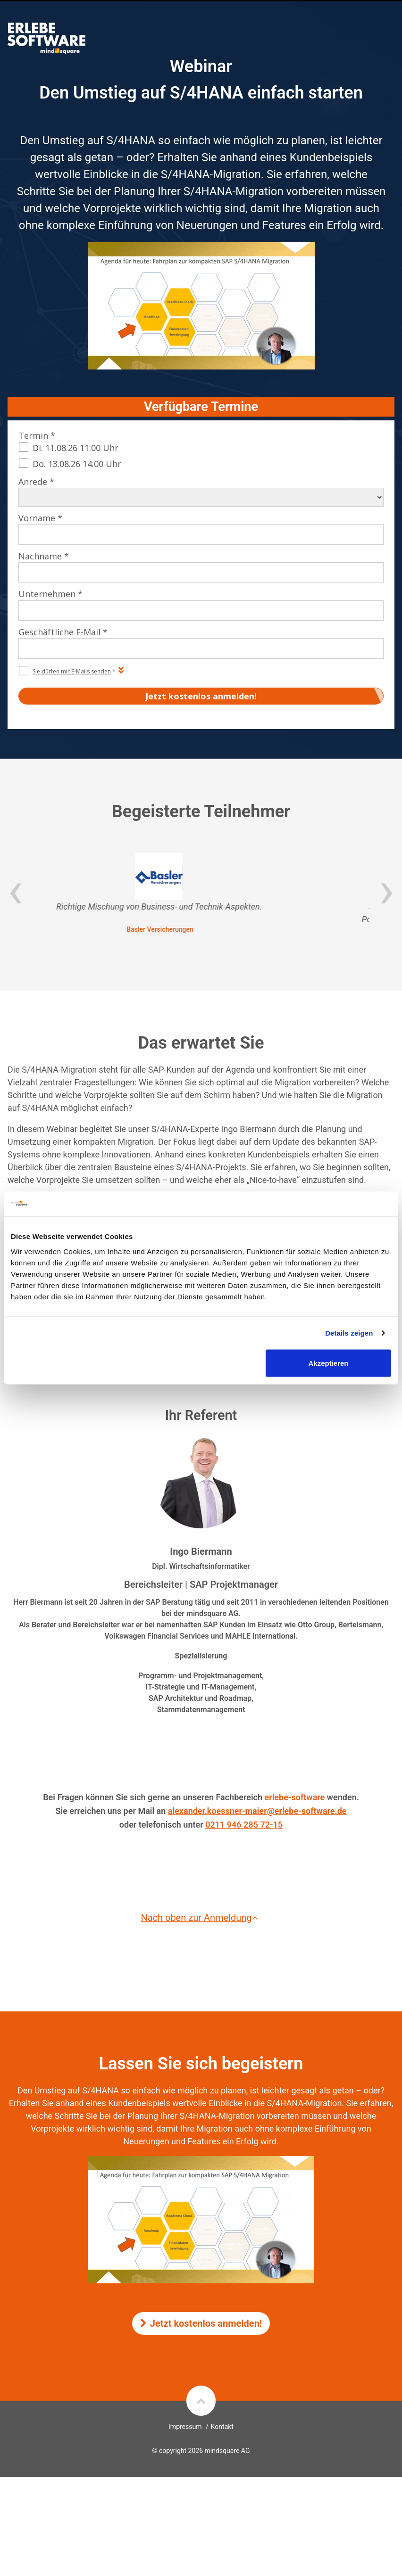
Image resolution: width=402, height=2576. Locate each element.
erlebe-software (295, 1797)
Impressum (184, 2426)
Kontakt (222, 2426)
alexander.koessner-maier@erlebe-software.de (257, 1811)
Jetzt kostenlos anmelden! (201, 2323)
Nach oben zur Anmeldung (201, 1917)
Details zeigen (349, 1333)
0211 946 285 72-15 (244, 1824)
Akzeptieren (329, 1363)
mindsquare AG (227, 2450)
